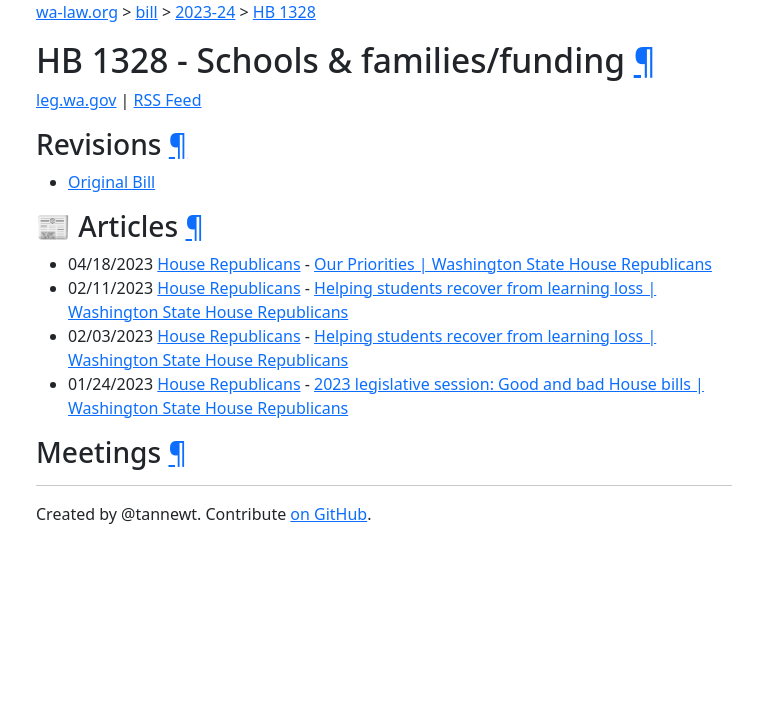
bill (147, 12)
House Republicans (228, 264)
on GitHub (328, 514)
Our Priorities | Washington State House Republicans (513, 264)
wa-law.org (77, 12)
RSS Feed (168, 100)
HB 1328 (284, 12)
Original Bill (111, 182)
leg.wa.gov (76, 100)
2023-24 (205, 12)
